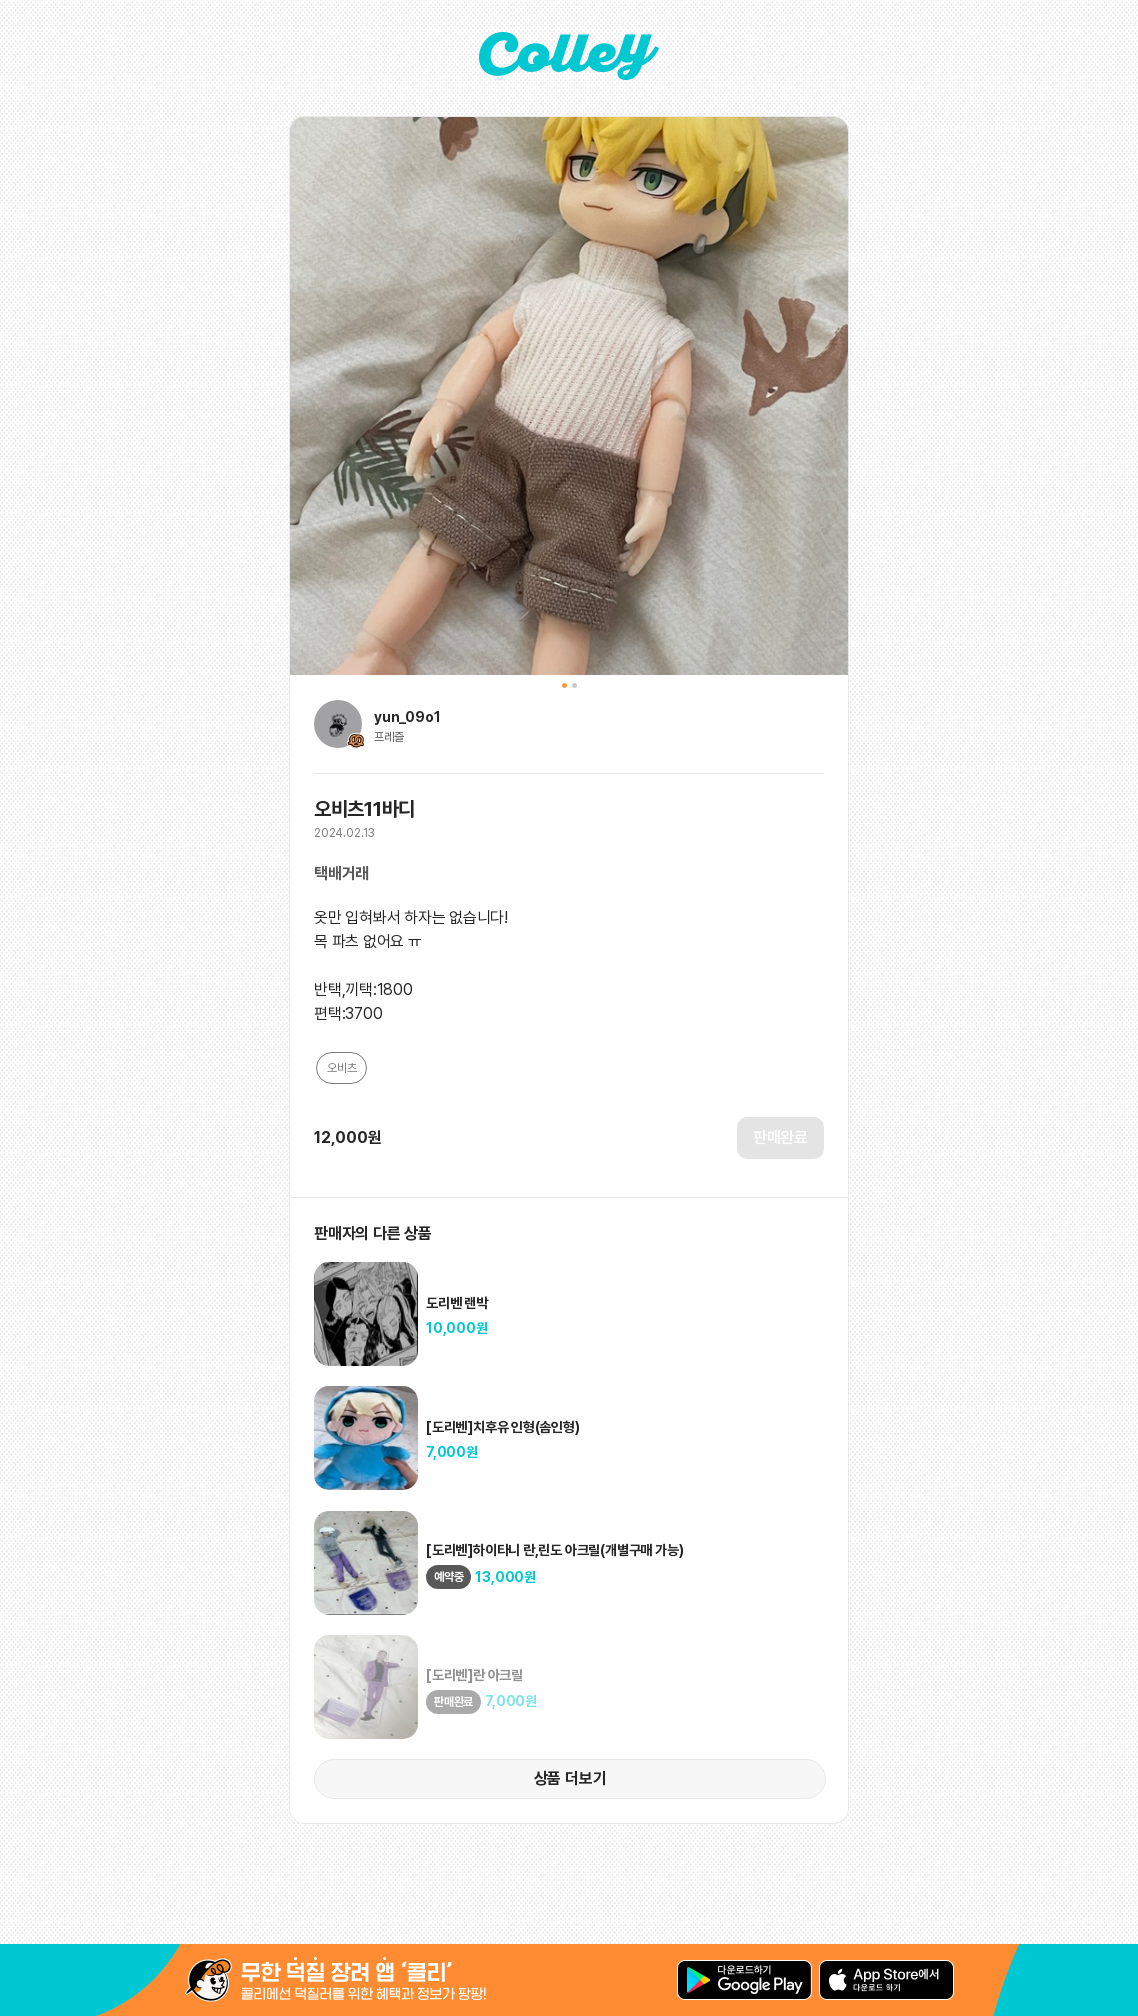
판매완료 (780, 1137)
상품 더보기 (570, 1778)
